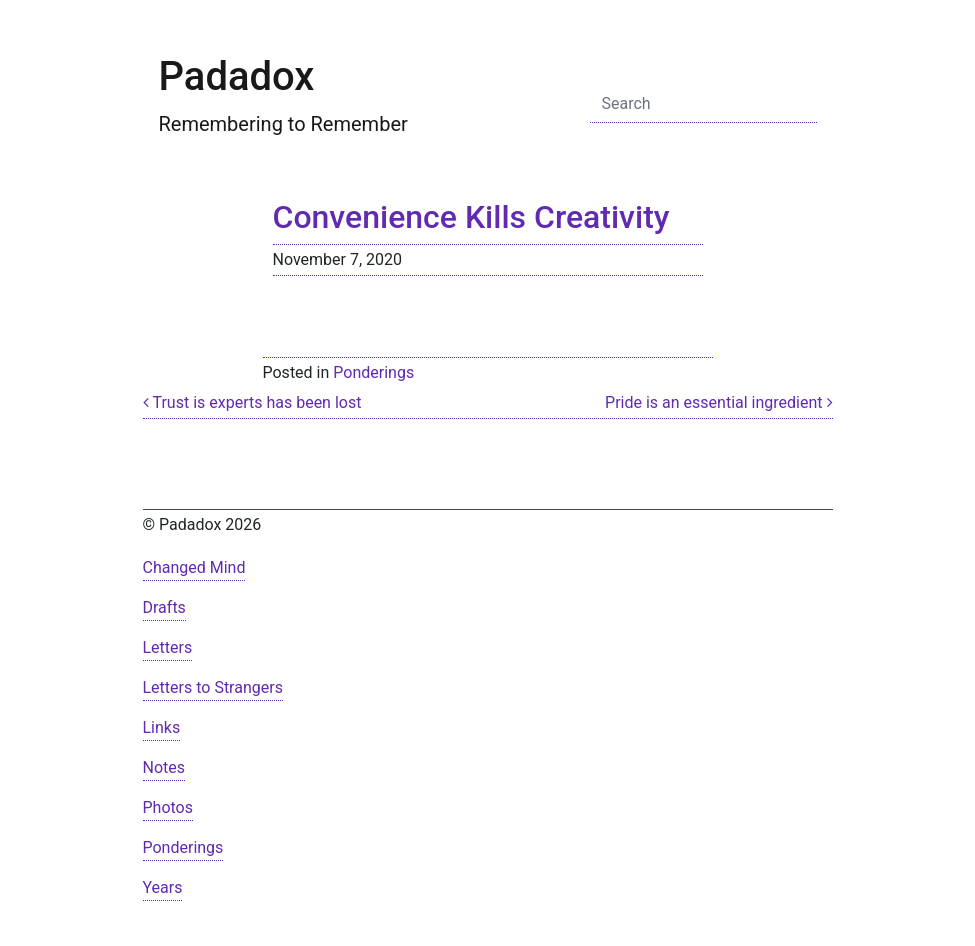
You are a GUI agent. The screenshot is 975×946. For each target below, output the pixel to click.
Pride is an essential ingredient (718, 402)
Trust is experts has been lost (252, 402)
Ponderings (373, 372)
